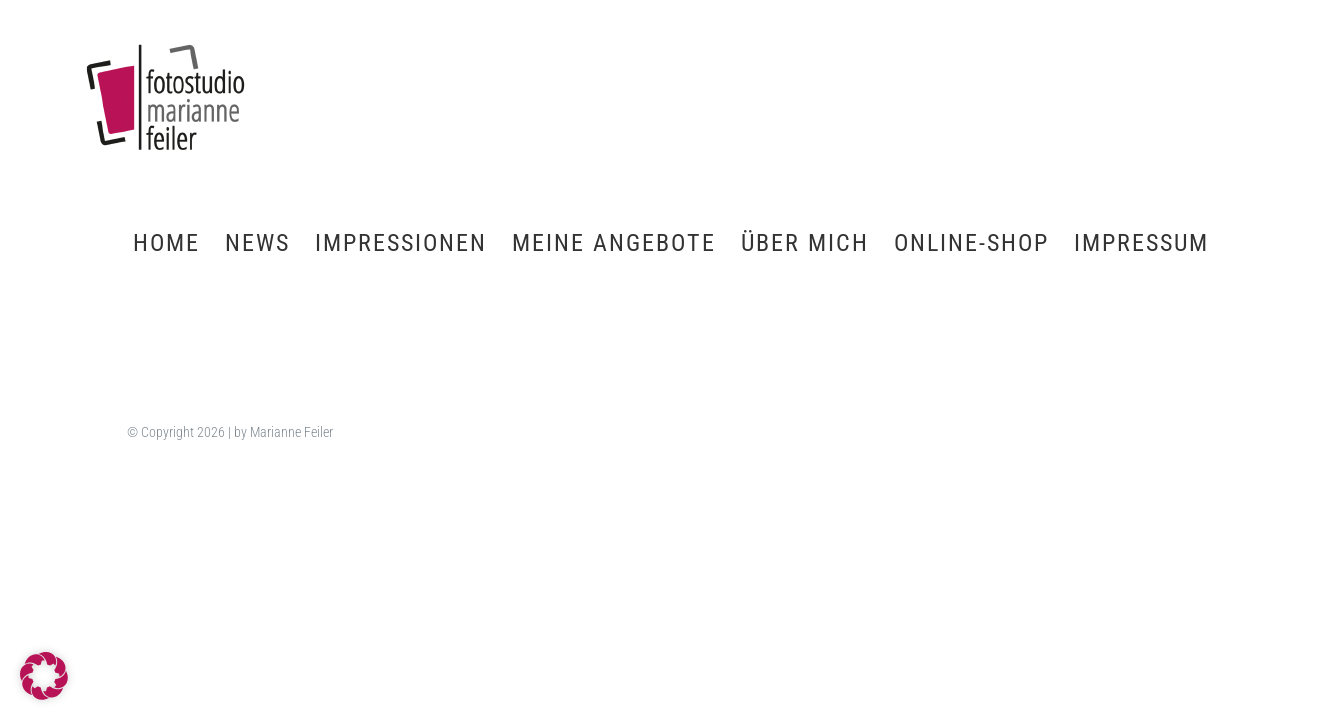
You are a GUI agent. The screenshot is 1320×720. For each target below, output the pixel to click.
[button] (44, 676)
